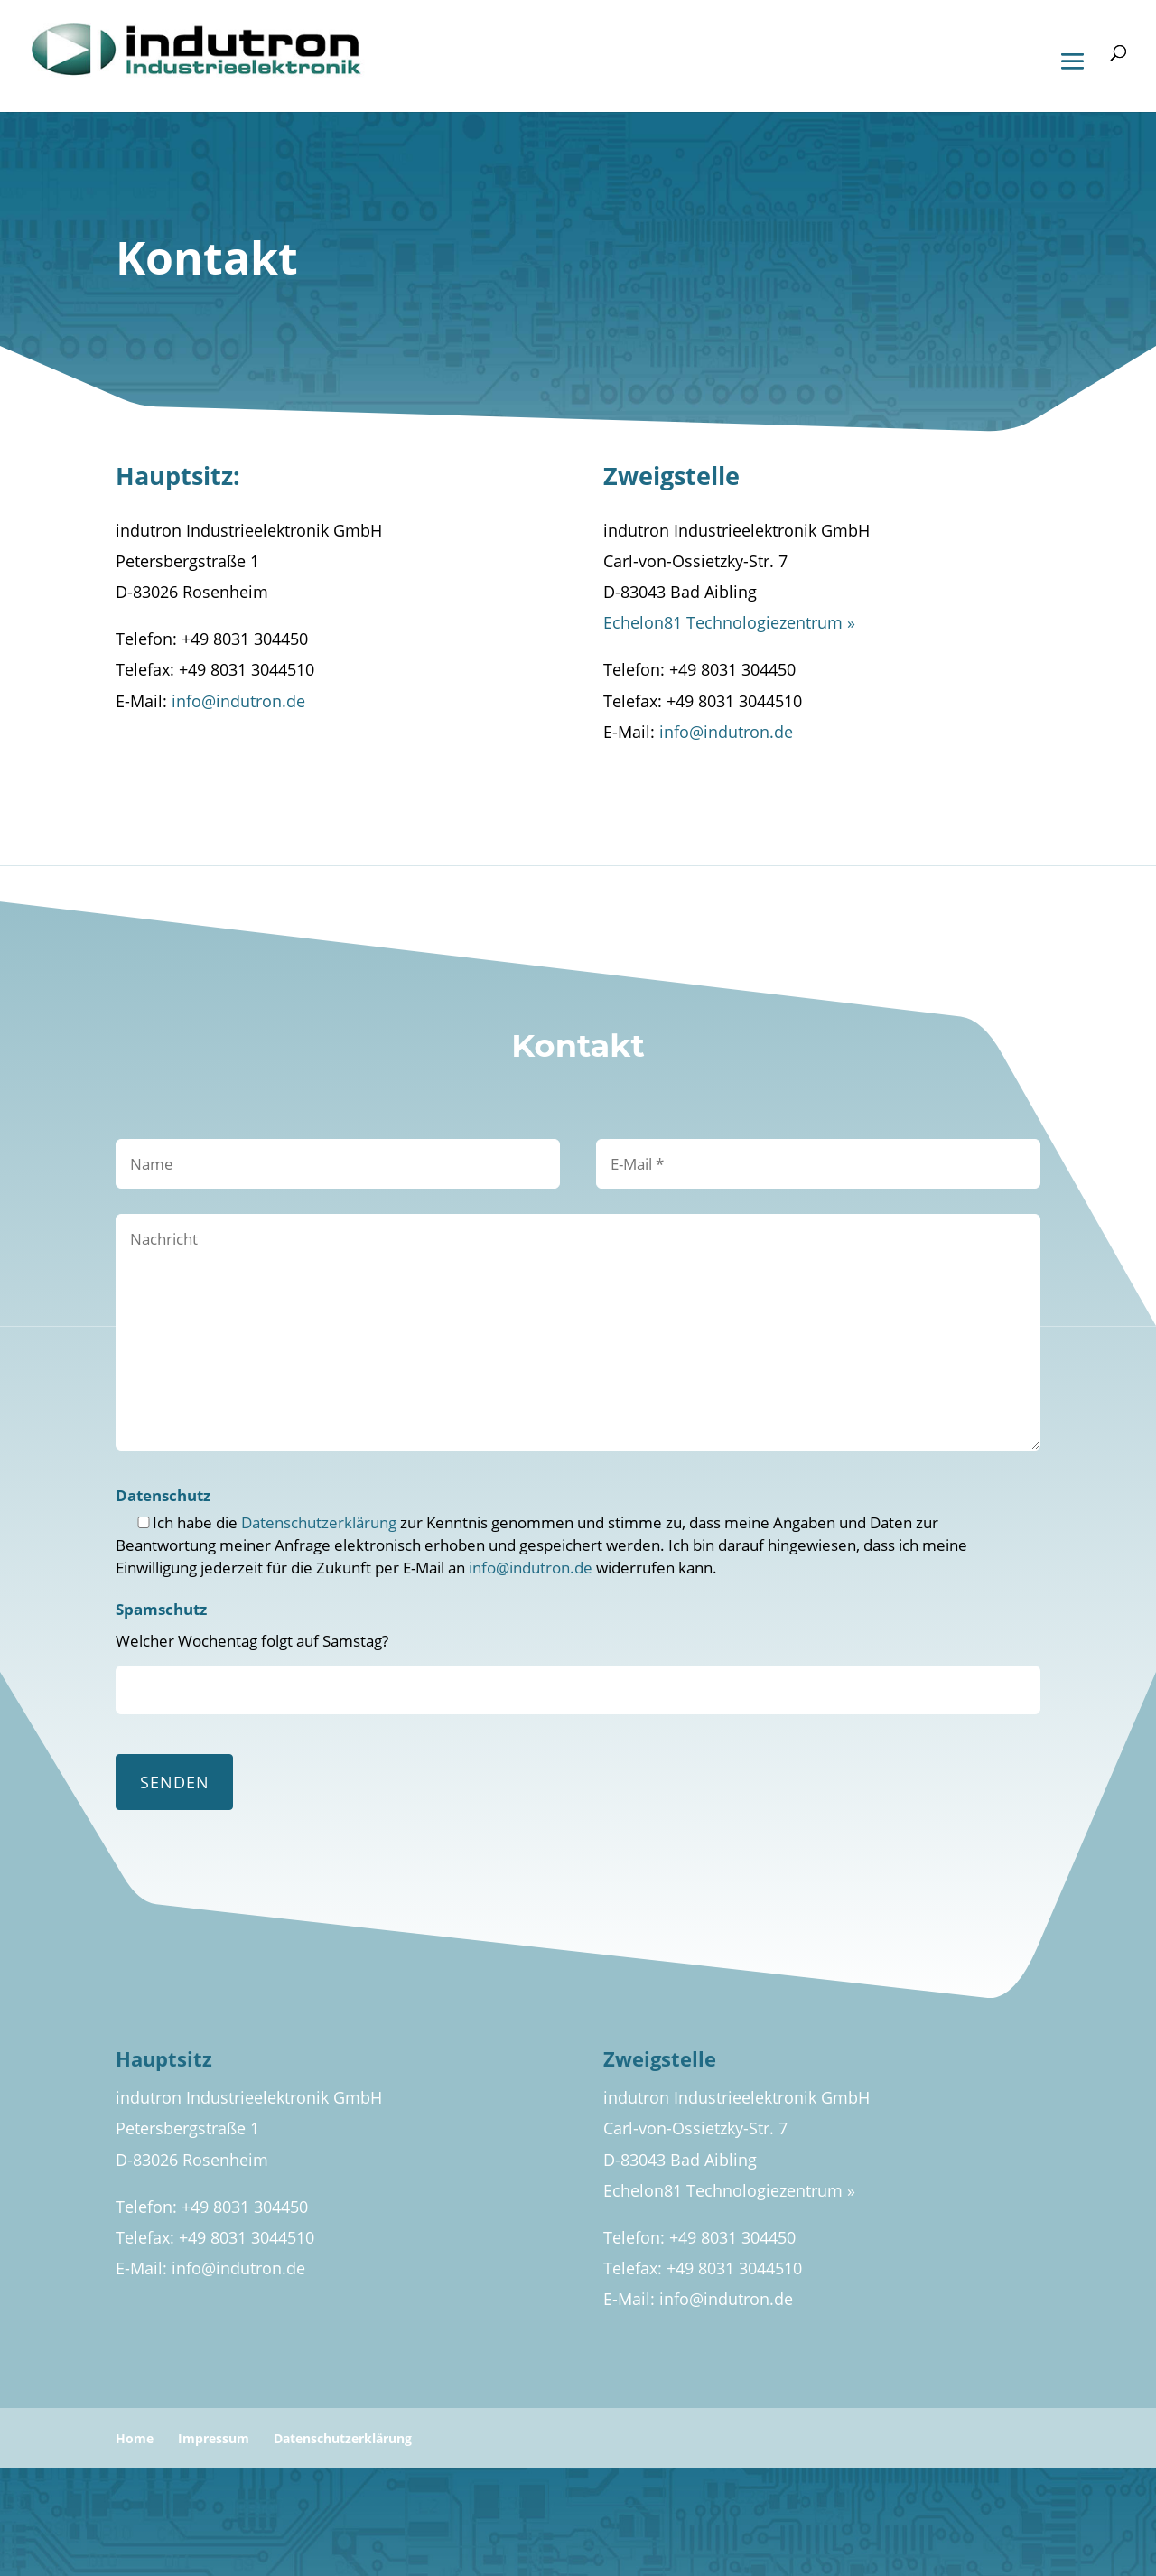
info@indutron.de (238, 701)
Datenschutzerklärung (318, 1522)
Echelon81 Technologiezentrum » (729, 622)
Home (135, 2438)
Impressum (213, 2438)
